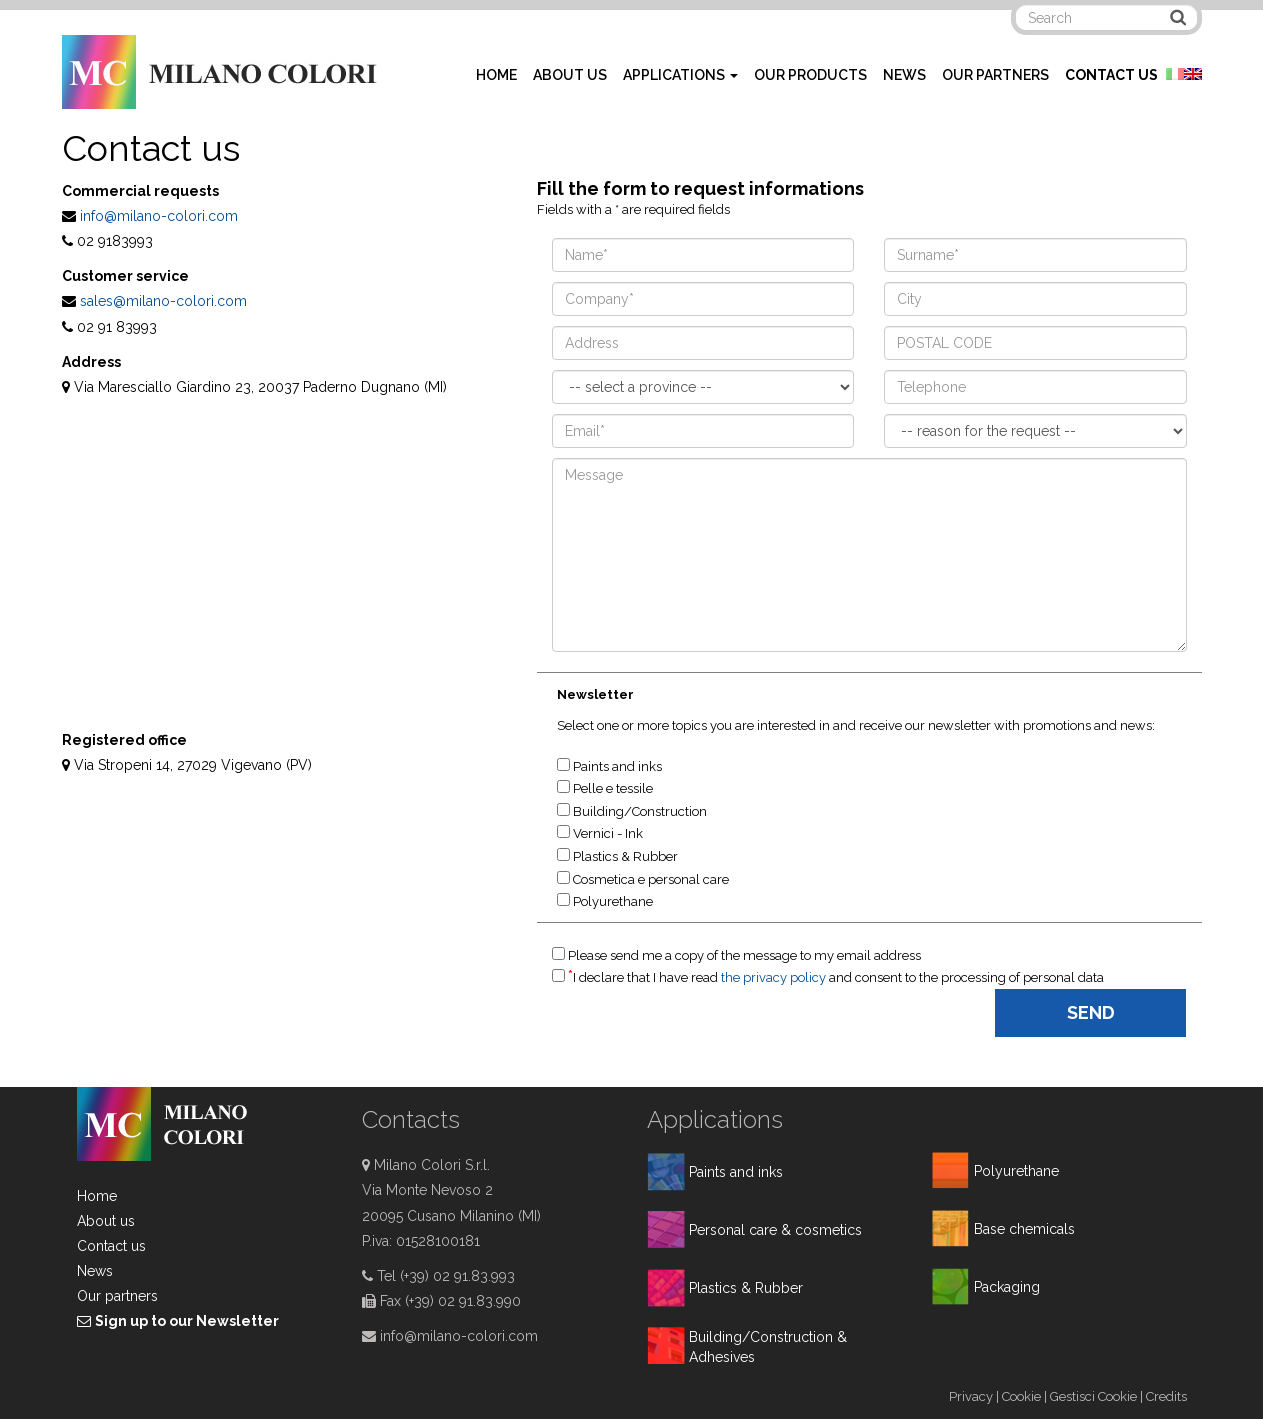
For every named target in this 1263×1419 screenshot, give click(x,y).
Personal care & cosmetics (775, 1230)
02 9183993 (115, 241)
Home (97, 1196)
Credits (1166, 1396)
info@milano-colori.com (159, 216)
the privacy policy (775, 977)
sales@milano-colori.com (163, 301)
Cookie (1021, 1396)
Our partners (117, 1296)
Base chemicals (1024, 1229)
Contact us (111, 1246)
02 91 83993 (117, 327)
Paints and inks (736, 1172)
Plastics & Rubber (746, 1288)
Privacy (971, 1396)
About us (106, 1221)
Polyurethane (1016, 1171)
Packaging (1007, 1287)
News (95, 1271)
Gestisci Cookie (1093, 1396)
